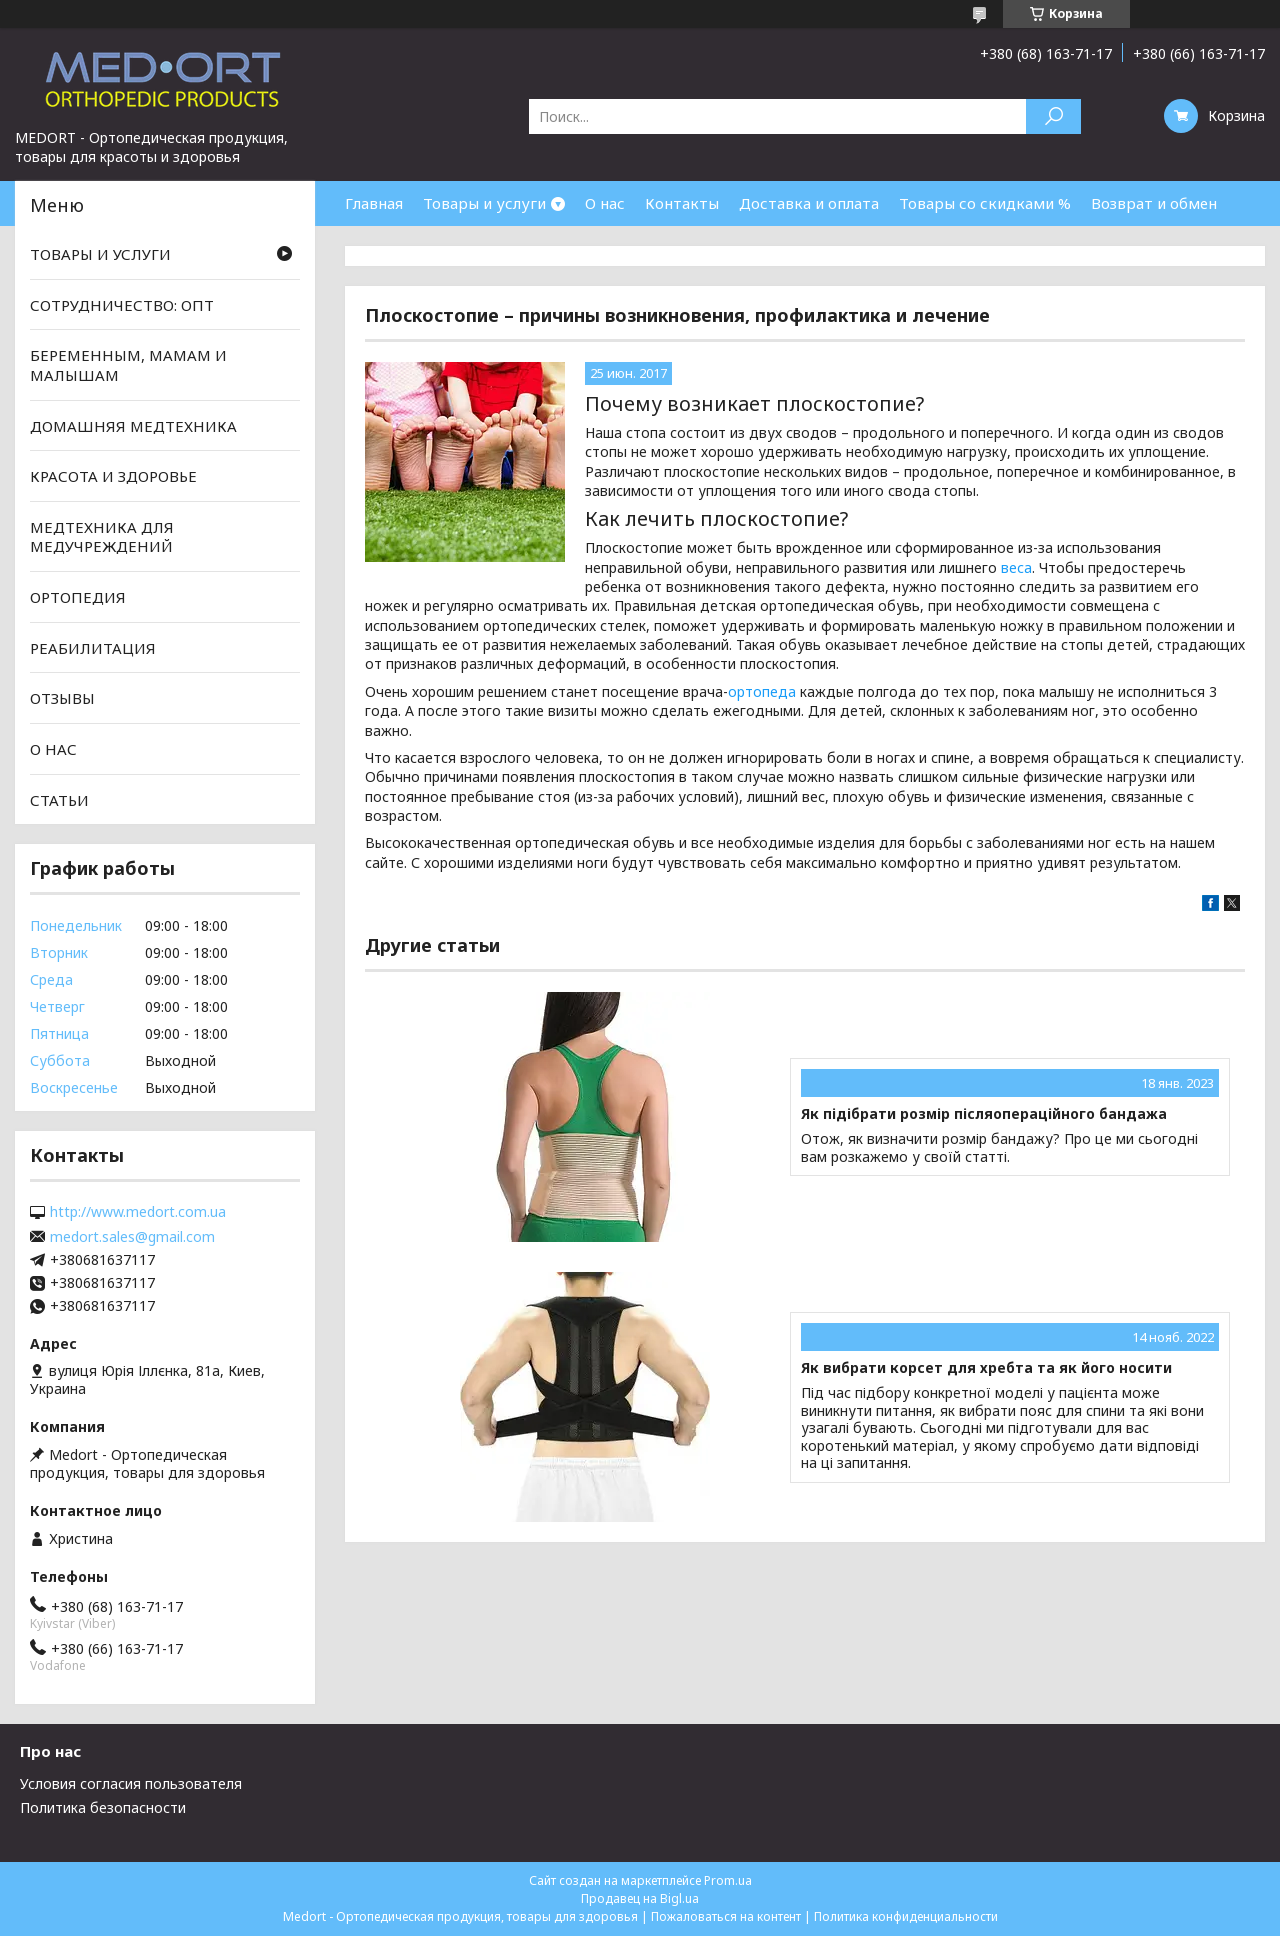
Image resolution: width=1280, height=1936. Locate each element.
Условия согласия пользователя (131, 1783)
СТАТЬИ (59, 799)
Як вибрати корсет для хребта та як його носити (986, 1368)
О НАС (53, 749)
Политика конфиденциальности (906, 1916)
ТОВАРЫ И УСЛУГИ (100, 254)
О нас (605, 203)
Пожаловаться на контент (726, 1916)
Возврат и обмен (1154, 203)
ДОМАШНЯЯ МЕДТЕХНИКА (133, 425)
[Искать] (1053, 116)
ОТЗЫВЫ (62, 698)
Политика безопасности (103, 1807)
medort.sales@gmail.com (132, 1237)
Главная (374, 203)
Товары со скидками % (985, 203)
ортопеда (762, 691)
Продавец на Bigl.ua (640, 1898)
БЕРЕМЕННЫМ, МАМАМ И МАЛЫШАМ (128, 365)
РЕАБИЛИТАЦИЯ (93, 648)
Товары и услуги (484, 203)
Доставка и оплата (809, 203)
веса (1016, 567)
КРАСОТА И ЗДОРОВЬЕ (113, 476)
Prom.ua (728, 1880)
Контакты (682, 203)
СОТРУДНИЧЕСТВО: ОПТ (122, 305)
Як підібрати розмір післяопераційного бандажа (984, 1114)
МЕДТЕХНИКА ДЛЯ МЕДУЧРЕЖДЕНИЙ (102, 537)
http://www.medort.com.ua (138, 1212)
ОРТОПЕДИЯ (78, 597)
